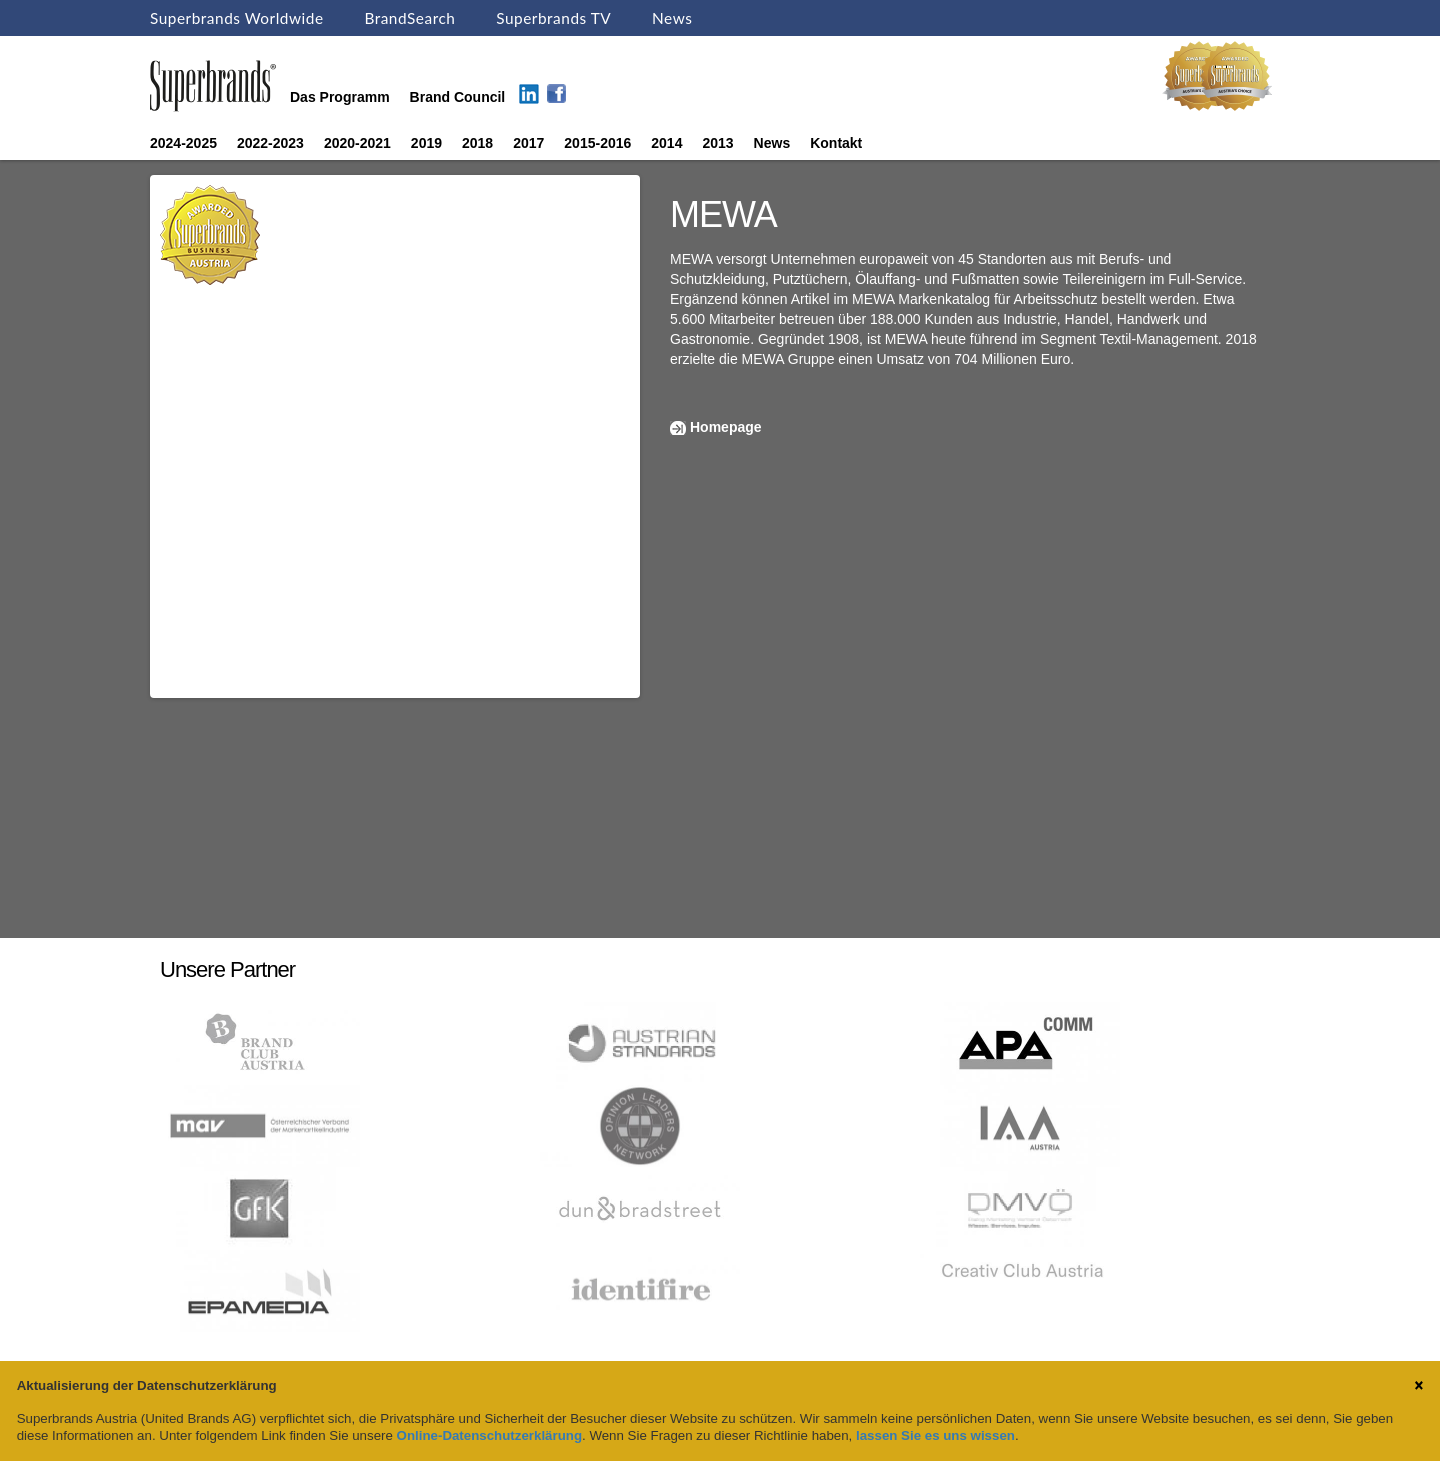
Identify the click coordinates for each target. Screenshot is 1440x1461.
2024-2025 (183, 143)
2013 (717, 143)
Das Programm (340, 97)
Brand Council (458, 97)
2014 (666, 143)
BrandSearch (409, 18)
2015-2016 (597, 143)
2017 (528, 143)
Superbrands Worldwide (237, 18)
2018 (477, 143)
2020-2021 (357, 143)
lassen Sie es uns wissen (935, 1435)
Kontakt (836, 143)
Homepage (726, 427)
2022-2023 (270, 143)
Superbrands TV (553, 18)
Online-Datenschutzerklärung (489, 1435)
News (672, 18)
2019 (426, 143)
